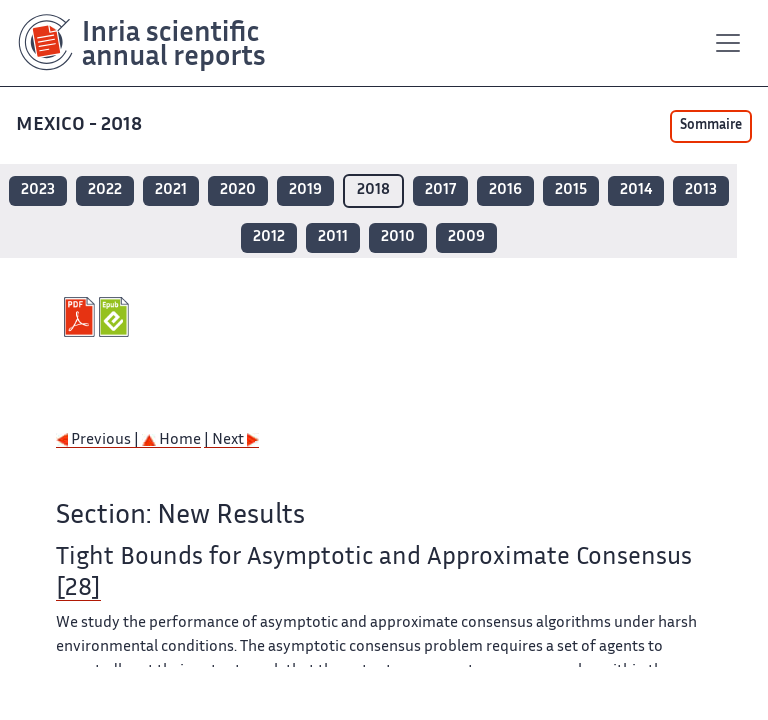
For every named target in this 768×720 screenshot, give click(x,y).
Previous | (99, 440)
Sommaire (711, 126)
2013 (701, 190)
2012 (269, 237)
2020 (238, 190)
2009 (466, 237)
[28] (78, 589)
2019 (305, 190)
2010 (398, 237)
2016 (505, 190)
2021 (171, 190)
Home (171, 440)
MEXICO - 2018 (81, 125)
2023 (38, 190)
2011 (333, 237)
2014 (636, 190)
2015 (571, 190)
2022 (105, 190)
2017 (440, 190)
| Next (231, 440)
